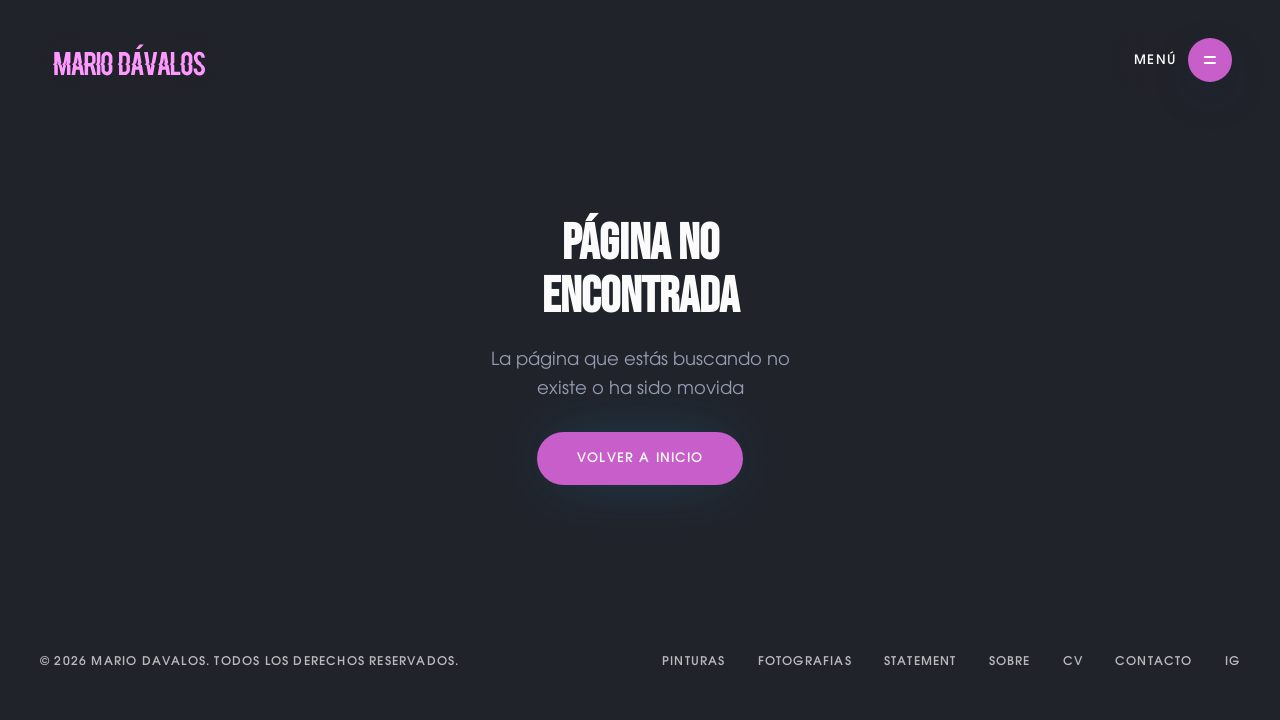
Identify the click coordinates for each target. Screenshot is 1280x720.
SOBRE (1010, 661)
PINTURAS (694, 661)
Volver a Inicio (640, 458)
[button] (1183, 60)
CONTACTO (1154, 661)
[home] (129, 60)
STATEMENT (920, 661)
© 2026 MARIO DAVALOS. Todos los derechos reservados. (249, 661)
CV (1073, 661)
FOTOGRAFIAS (805, 661)
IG (1232, 661)
